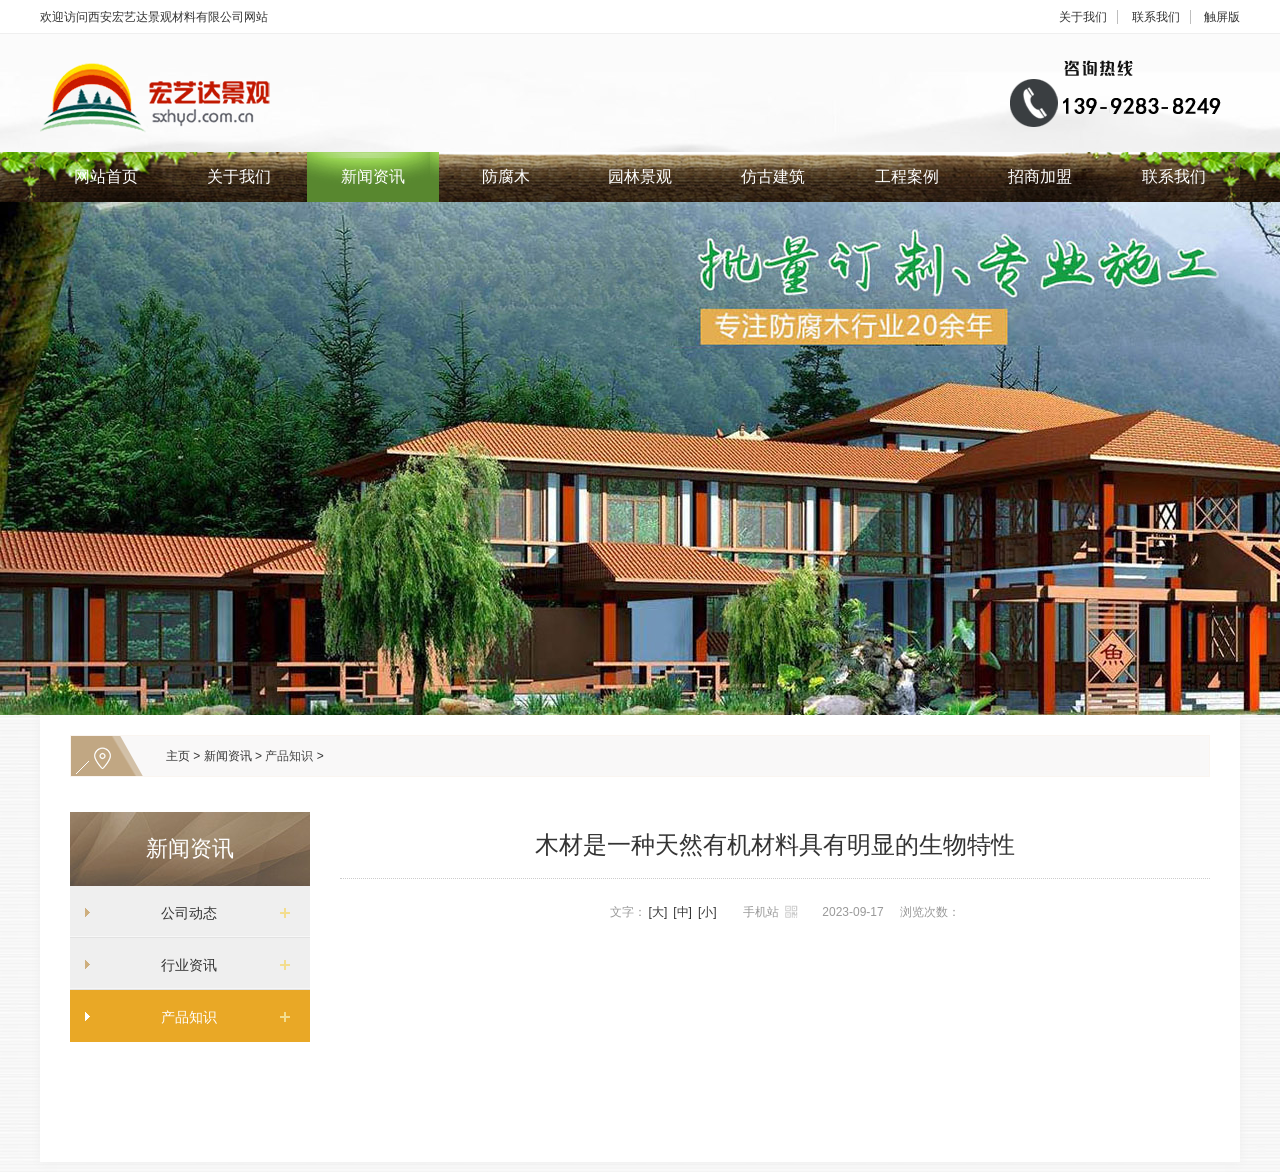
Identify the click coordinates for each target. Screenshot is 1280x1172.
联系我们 (1156, 17)
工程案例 (907, 176)
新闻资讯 (373, 176)
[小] (707, 912)
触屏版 (1222, 17)
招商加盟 (1040, 176)
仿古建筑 (773, 176)
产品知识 (289, 756)
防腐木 (506, 176)
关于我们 (1083, 17)
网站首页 (106, 176)
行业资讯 (182, 965)
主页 (178, 756)
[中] (682, 912)
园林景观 (640, 176)
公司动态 (182, 913)
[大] (658, 912)
